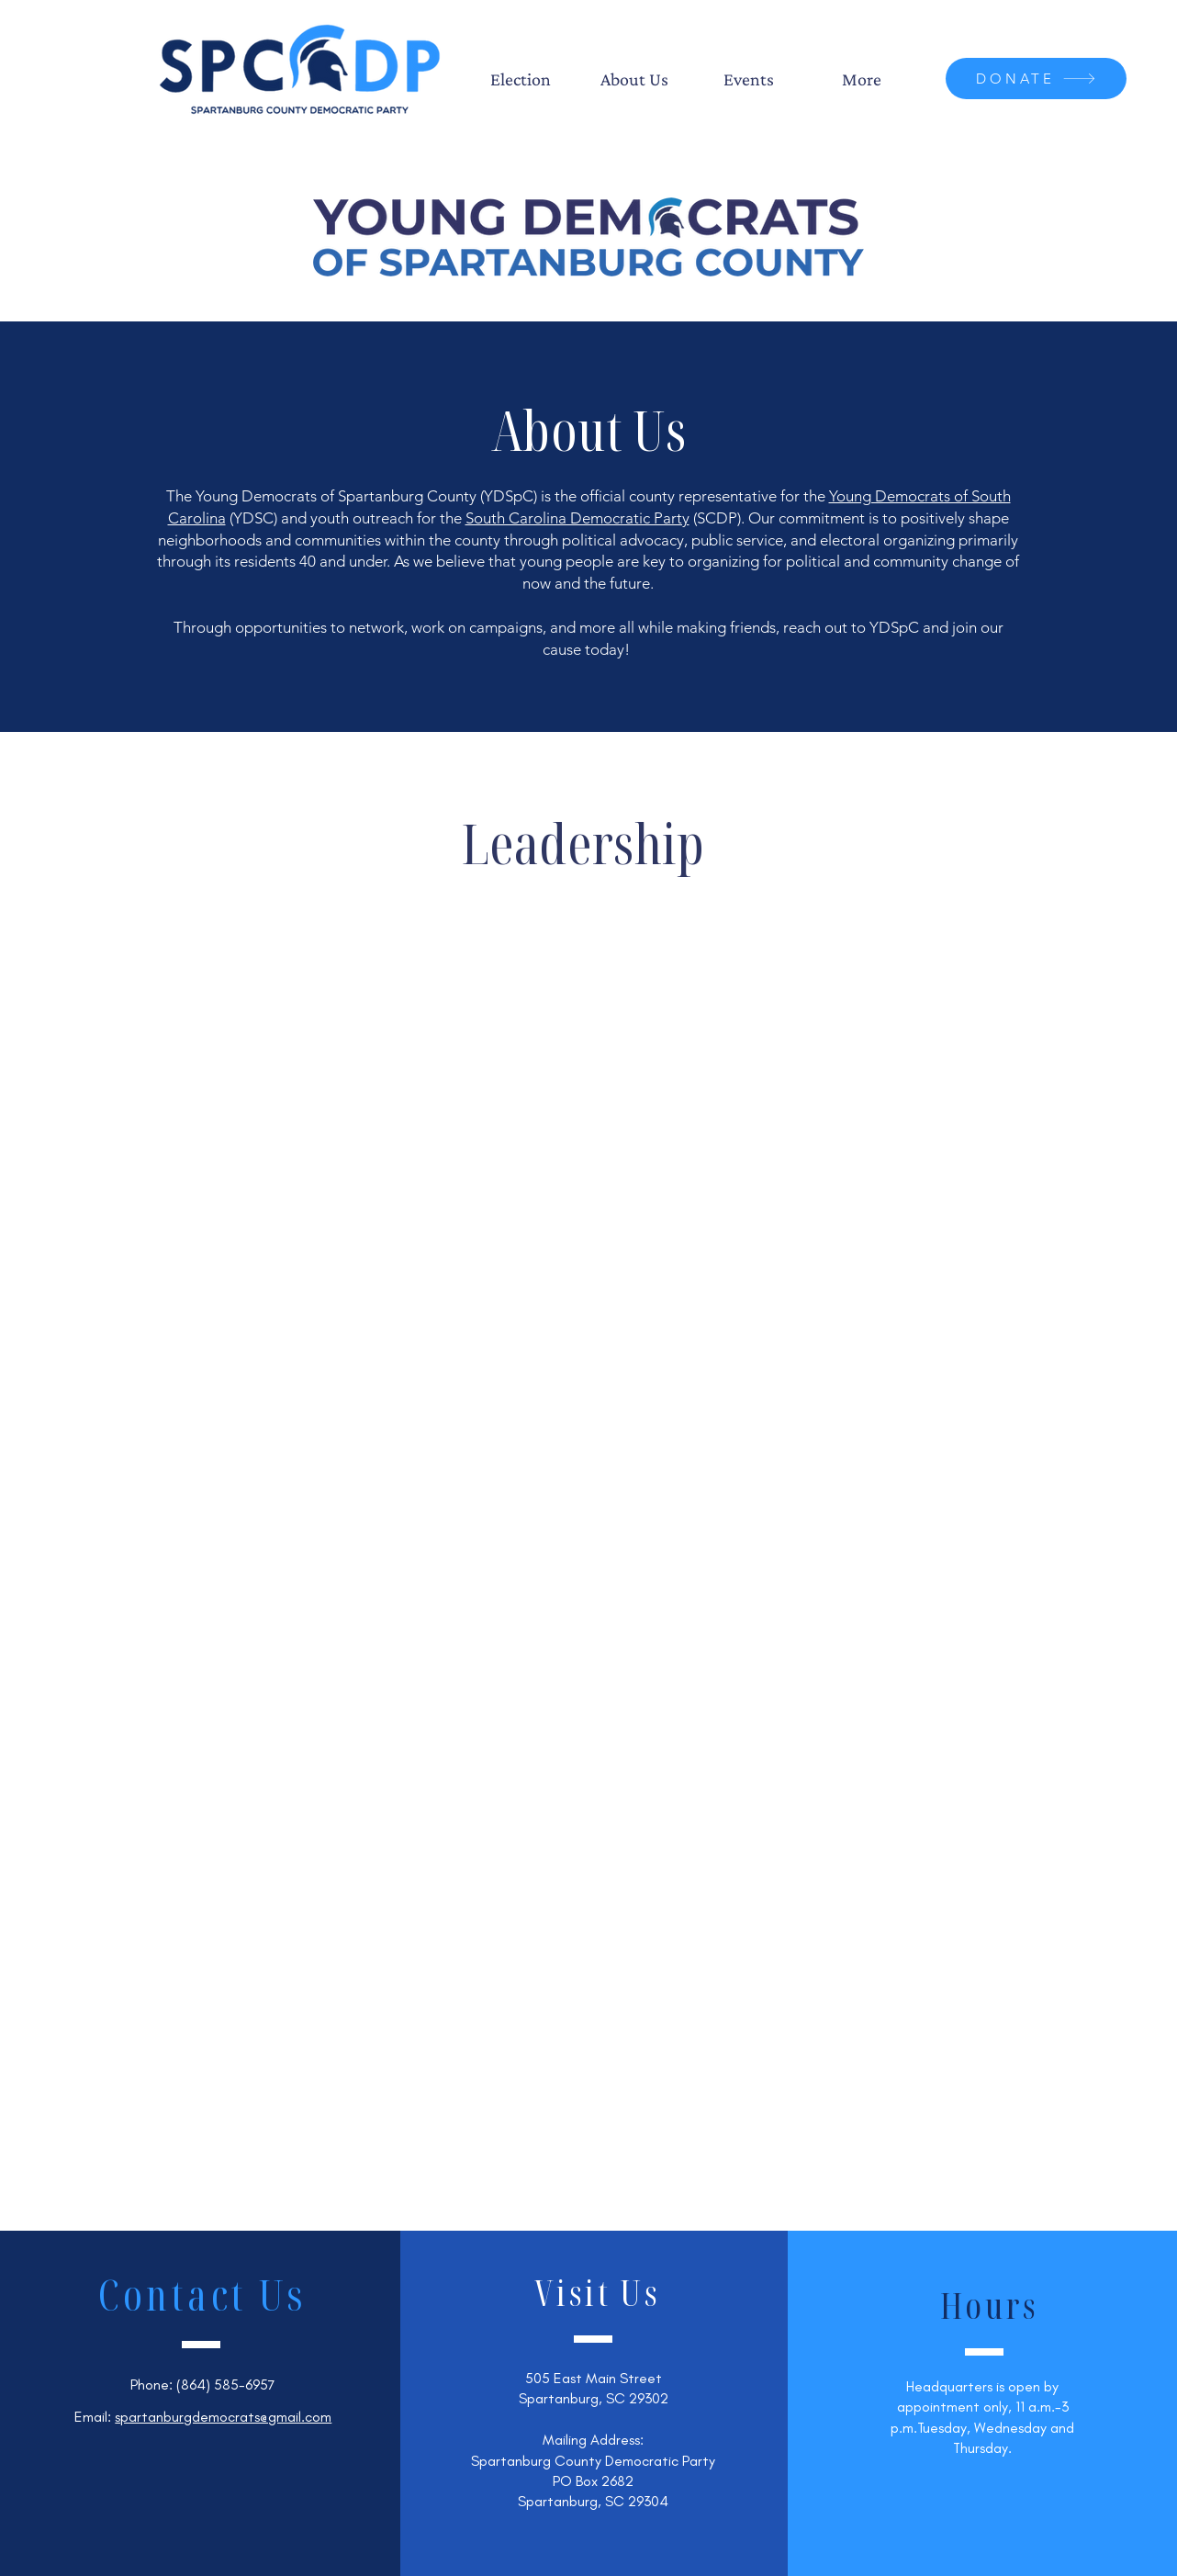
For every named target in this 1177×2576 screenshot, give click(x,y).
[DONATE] (1036, 78)
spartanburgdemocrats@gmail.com (223, 2416)
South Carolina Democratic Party (577, 518)
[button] (520, 79)
